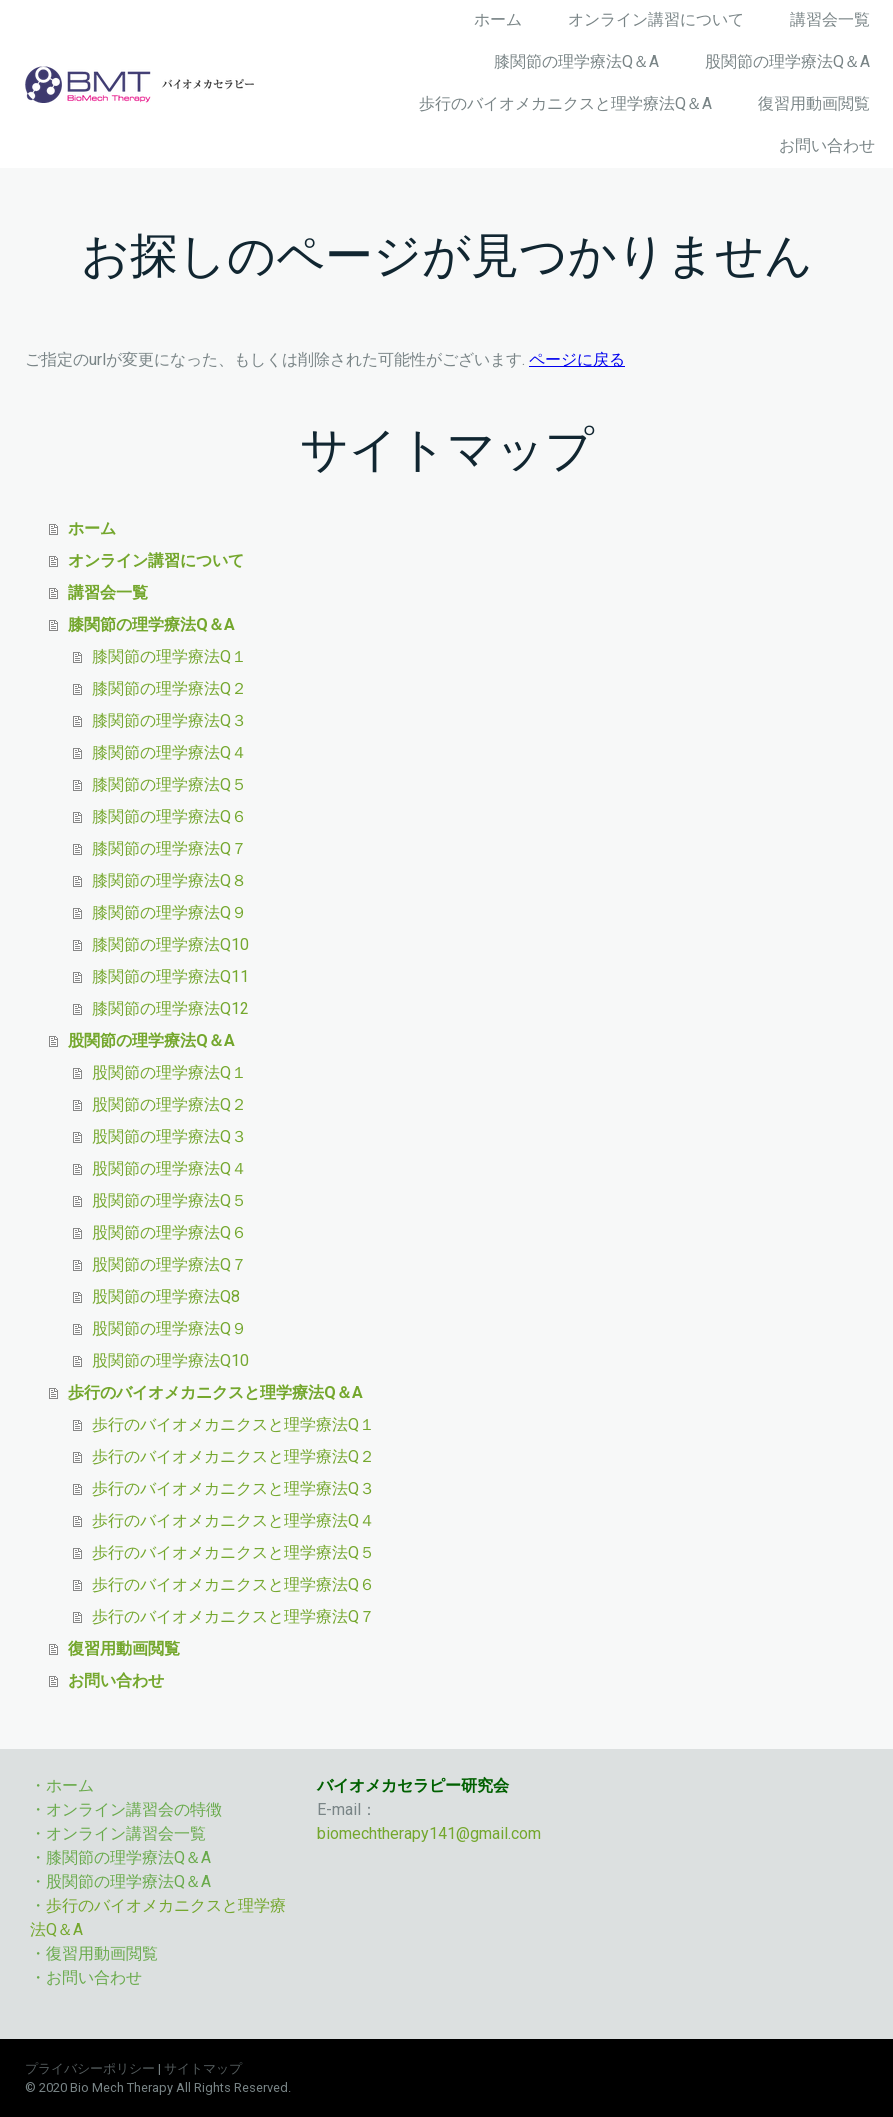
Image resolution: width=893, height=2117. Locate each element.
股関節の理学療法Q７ (169, 1264)
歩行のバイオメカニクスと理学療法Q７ (233, 1616)
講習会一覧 (830, 19)
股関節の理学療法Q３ (169, 1136)
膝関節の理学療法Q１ (169, 656)
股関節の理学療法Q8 (166, 1296)
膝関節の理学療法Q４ (169, 752)
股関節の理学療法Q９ (169, 1328)
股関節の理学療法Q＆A (787, 61)
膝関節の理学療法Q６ (169, 816)
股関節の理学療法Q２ (169, 1104)
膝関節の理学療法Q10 (170, 944)
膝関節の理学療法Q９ (169, 912)
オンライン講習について (656, 19)
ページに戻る (577, 359)
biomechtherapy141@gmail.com (429, 1833)
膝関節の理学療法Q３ (169, 720)
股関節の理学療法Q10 (170, 1360)
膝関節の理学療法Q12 (170, 1008)
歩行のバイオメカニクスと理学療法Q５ (233, 1552)
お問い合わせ (827, 145)
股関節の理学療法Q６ (169, 1232)
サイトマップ (203, 2068)
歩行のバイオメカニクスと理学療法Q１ (233, 1424)
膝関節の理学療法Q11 (170, 976)
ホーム (498, 19)
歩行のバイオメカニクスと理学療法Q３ (233, 1488)
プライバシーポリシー (90, 2068)
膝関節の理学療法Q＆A (576, 61)
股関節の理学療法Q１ (169, 1072)
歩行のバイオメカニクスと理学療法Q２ (233, 1456)
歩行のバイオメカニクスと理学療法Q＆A (565, 103)
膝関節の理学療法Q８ (169, 880)
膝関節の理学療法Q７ (169, 848)
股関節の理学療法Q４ (169, 1168)
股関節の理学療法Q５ (169, 1200)
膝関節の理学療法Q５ (169, 784)
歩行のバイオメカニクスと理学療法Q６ (233, 1584)
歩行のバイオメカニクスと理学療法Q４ (233, 1520)
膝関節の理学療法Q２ (169, 688)
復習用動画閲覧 (814, 103)
